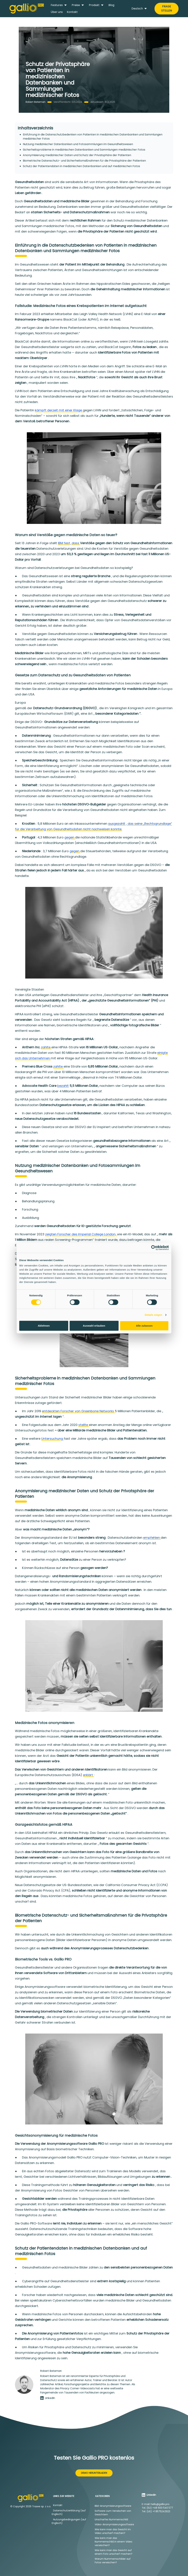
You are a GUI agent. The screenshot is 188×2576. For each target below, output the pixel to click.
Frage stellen (166, 8)
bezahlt (63, 1086)
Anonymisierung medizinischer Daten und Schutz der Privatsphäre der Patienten (77, 155)
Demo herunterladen (94, 2473)
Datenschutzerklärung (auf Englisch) (69, 2512)
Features (59, 5)
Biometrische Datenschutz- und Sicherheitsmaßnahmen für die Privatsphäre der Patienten (84, 161)
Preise (78, 5)
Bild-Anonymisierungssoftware (113, 2506)
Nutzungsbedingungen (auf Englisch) (69, 2521)
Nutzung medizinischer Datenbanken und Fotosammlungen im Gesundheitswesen (78, 144)
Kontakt (72, 12)
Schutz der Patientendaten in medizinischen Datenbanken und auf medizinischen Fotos (81, 166)
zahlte (46, 1047)
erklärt (88, 1775)
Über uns (57, 12)
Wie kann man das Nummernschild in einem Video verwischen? (113, 2541)
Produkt (96, 5)
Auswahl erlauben (94, 1325)
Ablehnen (44, 1325)
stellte (83, 1425)
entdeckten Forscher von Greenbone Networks (78, 1411)
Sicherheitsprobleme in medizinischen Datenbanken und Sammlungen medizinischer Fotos (84, 150)
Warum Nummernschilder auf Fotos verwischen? (113, 2560)
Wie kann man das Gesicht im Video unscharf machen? (113, 2531)
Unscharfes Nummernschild (111, 2519)
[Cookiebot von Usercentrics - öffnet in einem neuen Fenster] (154, 1247)
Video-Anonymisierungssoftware (114, 2524)
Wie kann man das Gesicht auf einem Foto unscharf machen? (113, 2552)
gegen (69, 837)
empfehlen (152, 1537)
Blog (111, 5)
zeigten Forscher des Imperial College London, (81, 1234)
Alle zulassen (144, 1325)
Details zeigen (153, 1314)
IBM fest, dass (69, 543)
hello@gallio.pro (160, 2504)
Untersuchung (52, 1438)
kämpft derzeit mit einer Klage (59, 410)
